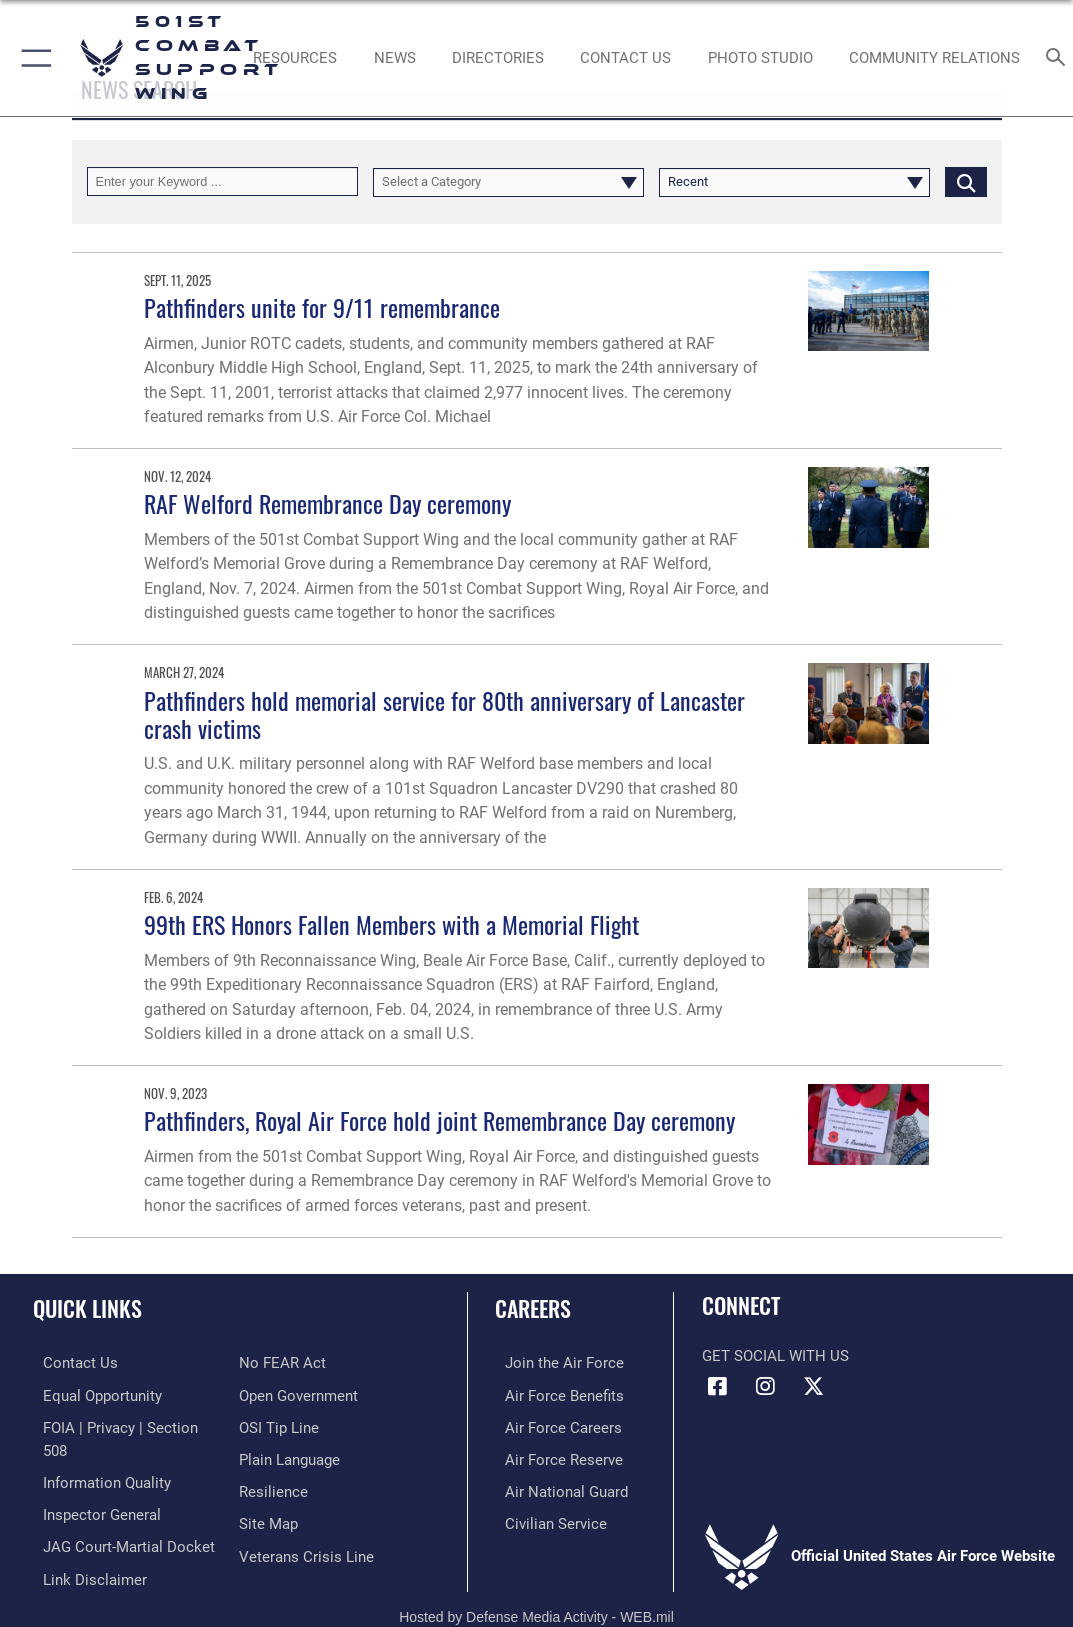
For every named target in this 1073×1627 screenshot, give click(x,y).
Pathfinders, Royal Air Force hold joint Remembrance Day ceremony (439, 1120)
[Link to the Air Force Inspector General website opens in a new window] (92, 1486)
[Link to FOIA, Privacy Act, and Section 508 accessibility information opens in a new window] (124, 1424)
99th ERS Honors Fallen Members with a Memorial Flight (391, 924)
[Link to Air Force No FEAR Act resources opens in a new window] (282, 1362)
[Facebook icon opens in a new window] (717, 1387)
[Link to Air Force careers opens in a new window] (553, 1424)
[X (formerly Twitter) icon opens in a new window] (813, 1387)
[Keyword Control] (222, 181)
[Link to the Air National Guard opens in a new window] (556, 1486)
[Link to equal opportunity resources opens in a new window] (92, 1393)
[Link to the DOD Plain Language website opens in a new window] (289, 1455)
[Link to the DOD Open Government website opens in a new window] (298, 1393)
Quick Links (87, 1308)
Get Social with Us (775, 1356)
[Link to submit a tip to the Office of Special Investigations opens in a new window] (279, 1424)
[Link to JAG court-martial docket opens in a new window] (119, 1517)
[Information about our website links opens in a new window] (85, 1548)
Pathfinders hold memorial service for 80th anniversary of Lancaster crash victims (444, 714)
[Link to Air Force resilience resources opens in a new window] (273, 1486)
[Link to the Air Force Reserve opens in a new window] (554, 1455)
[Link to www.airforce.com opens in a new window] (554, 1362)
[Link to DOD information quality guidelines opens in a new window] (97, 1455)
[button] (32, 58)
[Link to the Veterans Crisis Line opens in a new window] (306, 1548)
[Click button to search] (966, 181)
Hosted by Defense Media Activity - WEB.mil (536, 1594)
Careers (533, 1308)
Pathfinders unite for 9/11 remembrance (322, 307)
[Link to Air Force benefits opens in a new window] (554, 1393)
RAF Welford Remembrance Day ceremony (327, 503)
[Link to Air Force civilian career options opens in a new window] (546, 1517)
